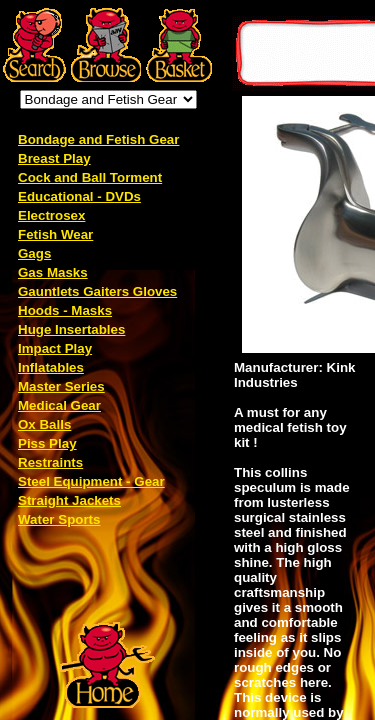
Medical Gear (59, 405)
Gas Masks (53, 272)
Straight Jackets (69, 500)
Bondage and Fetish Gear (98, 139)
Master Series (61, 386)
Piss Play (47, 443)
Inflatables (51, 367)
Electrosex (51, 215)
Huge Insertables (71, 329)
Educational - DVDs (79, 196)
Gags (34, 253)
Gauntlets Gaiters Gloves (97, 291)
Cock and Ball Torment (90, 177)
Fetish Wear (55, 234)
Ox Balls (44, 424)
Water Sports (59, 519)
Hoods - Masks (65, 310)
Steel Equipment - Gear (91, 481)
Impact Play (55, 348)
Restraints (50, 462)
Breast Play (54, 158)
